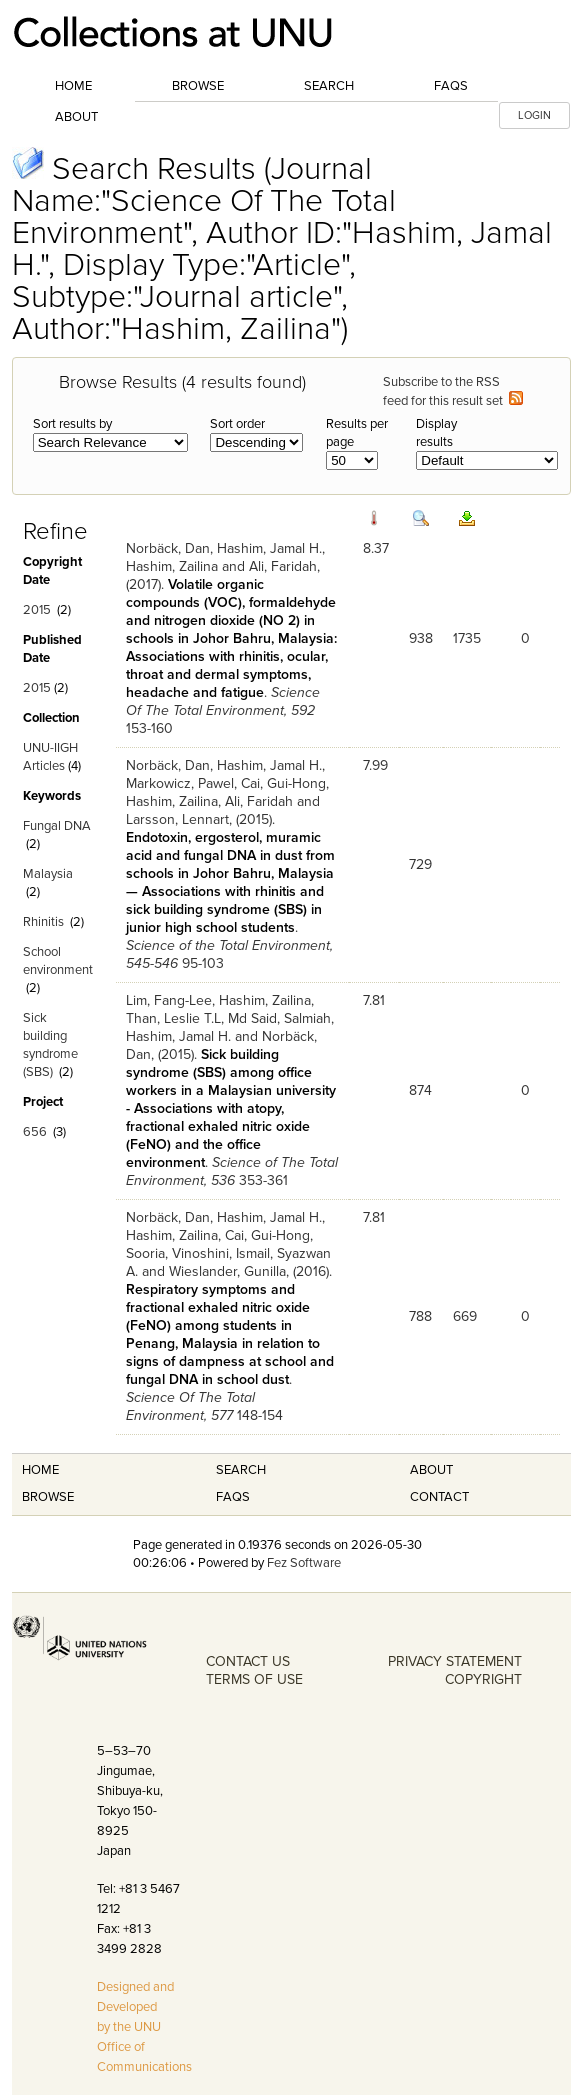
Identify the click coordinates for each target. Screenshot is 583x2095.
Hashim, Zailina (172, 566)
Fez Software (304, 1563)
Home (73, 86)
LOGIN (534, 115)
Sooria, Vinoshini (177, 1253)
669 (465, 1316)
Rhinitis (43, 922)
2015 (37, 610)
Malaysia (48, 874)
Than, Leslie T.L (173, 1018)
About (76, 117)
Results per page (357, 433)
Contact (439, 1497)
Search (329, 86)
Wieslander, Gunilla (227, 1271)
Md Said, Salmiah (279, 1018)
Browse (198, 86)
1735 (467, 638)
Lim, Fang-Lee (169, 1000)
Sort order (237, 424)
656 (35, 1132)
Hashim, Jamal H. (269, 548)
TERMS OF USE (254, 1679)
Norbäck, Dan (168, 548)
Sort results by (72, 424)
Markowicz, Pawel (180, 783)
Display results (436, 433)
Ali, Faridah (283, 566)
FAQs (451, 86)
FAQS (233, 1497)
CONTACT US (248, 1661)
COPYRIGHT (483, 1679)
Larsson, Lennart (177, 819)
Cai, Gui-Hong (283, 783)
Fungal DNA (57, 826)
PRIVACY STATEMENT (455, 1661)
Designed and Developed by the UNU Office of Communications (144, 2027)
